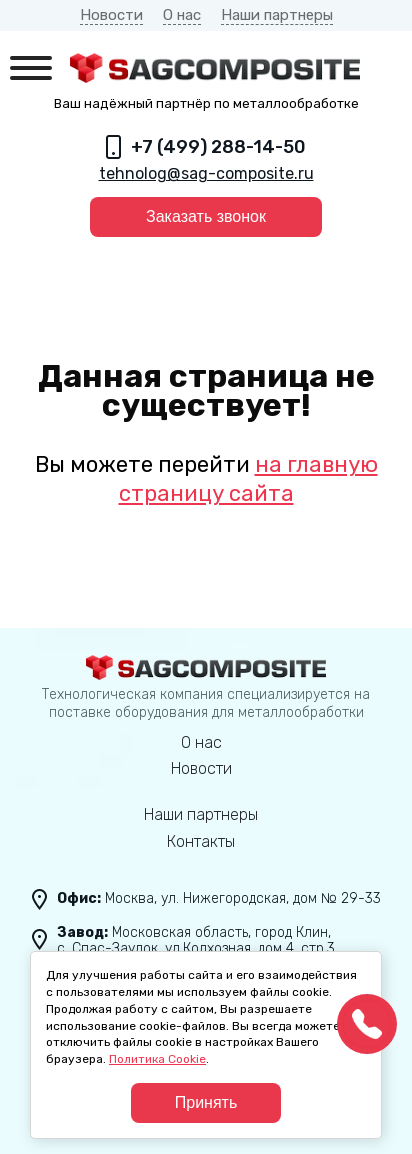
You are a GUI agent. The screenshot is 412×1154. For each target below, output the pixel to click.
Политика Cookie (157, 1059)
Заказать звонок (206, 216)
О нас (182, 15)
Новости (111, 15)
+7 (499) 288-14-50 (218, 147)
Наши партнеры (277, 15)
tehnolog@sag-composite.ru (206, 173)
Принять (206, 1102)
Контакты (201, 841)
